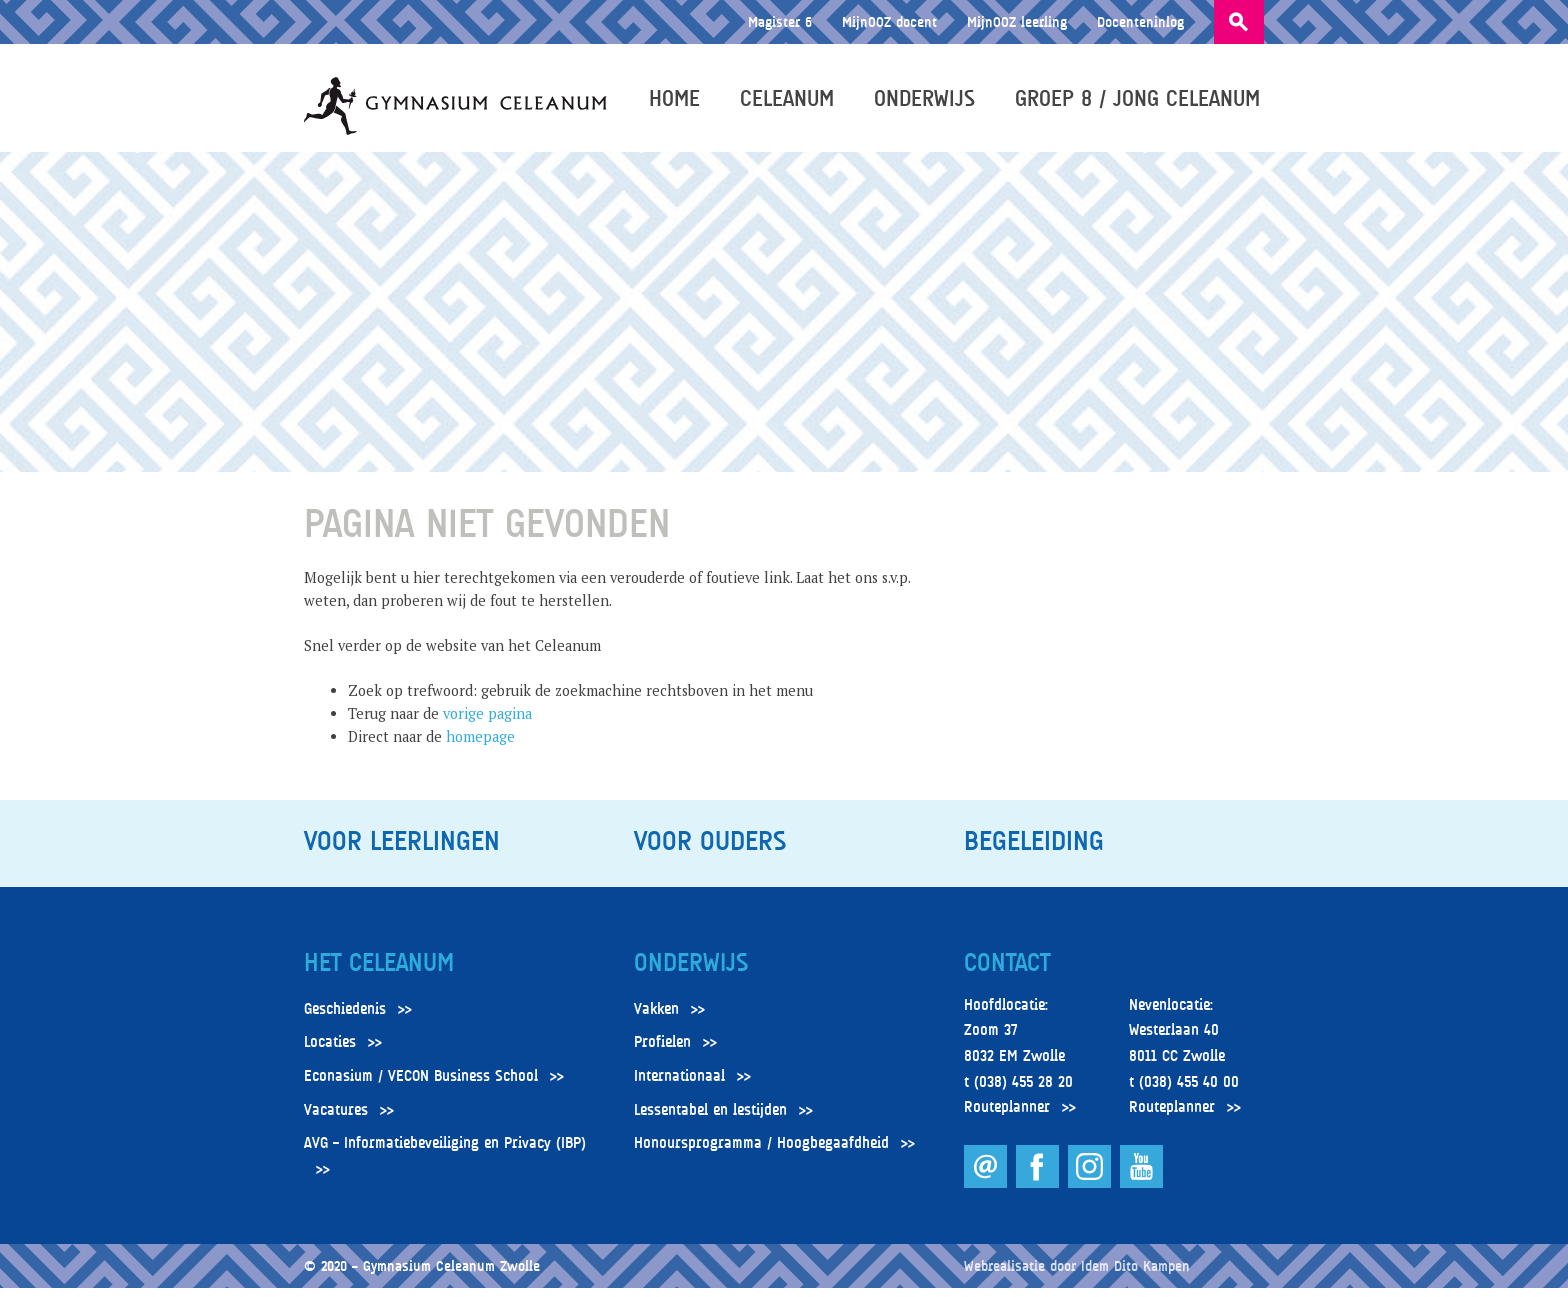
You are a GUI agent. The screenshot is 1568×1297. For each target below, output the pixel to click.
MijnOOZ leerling (1017, 21)
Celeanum (791, 102)
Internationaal (679, 1085)
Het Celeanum (379, 972)
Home (678, 102)
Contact (1007, 972)
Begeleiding (1034, 850)
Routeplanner (1007, 1116)
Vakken (656, 1018)
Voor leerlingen (402, 850)
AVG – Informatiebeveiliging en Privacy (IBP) (445, 1152)
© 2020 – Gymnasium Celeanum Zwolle (422, 1274)
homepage (480, 745)
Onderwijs (928, 102)
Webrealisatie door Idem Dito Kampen (1077, 1274)
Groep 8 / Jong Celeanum (1141, 102)
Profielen (662, 1051)
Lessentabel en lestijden (710, 1118)
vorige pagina (487, 722)
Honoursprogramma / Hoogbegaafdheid (761, 1152)
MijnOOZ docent (889, 21)
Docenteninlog (1140, 21)
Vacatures (336, 1118)
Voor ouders (710, 850)
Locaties (330, 1051)
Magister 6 (780, 21)
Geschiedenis (345, 1018)
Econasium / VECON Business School (421, 1085)
